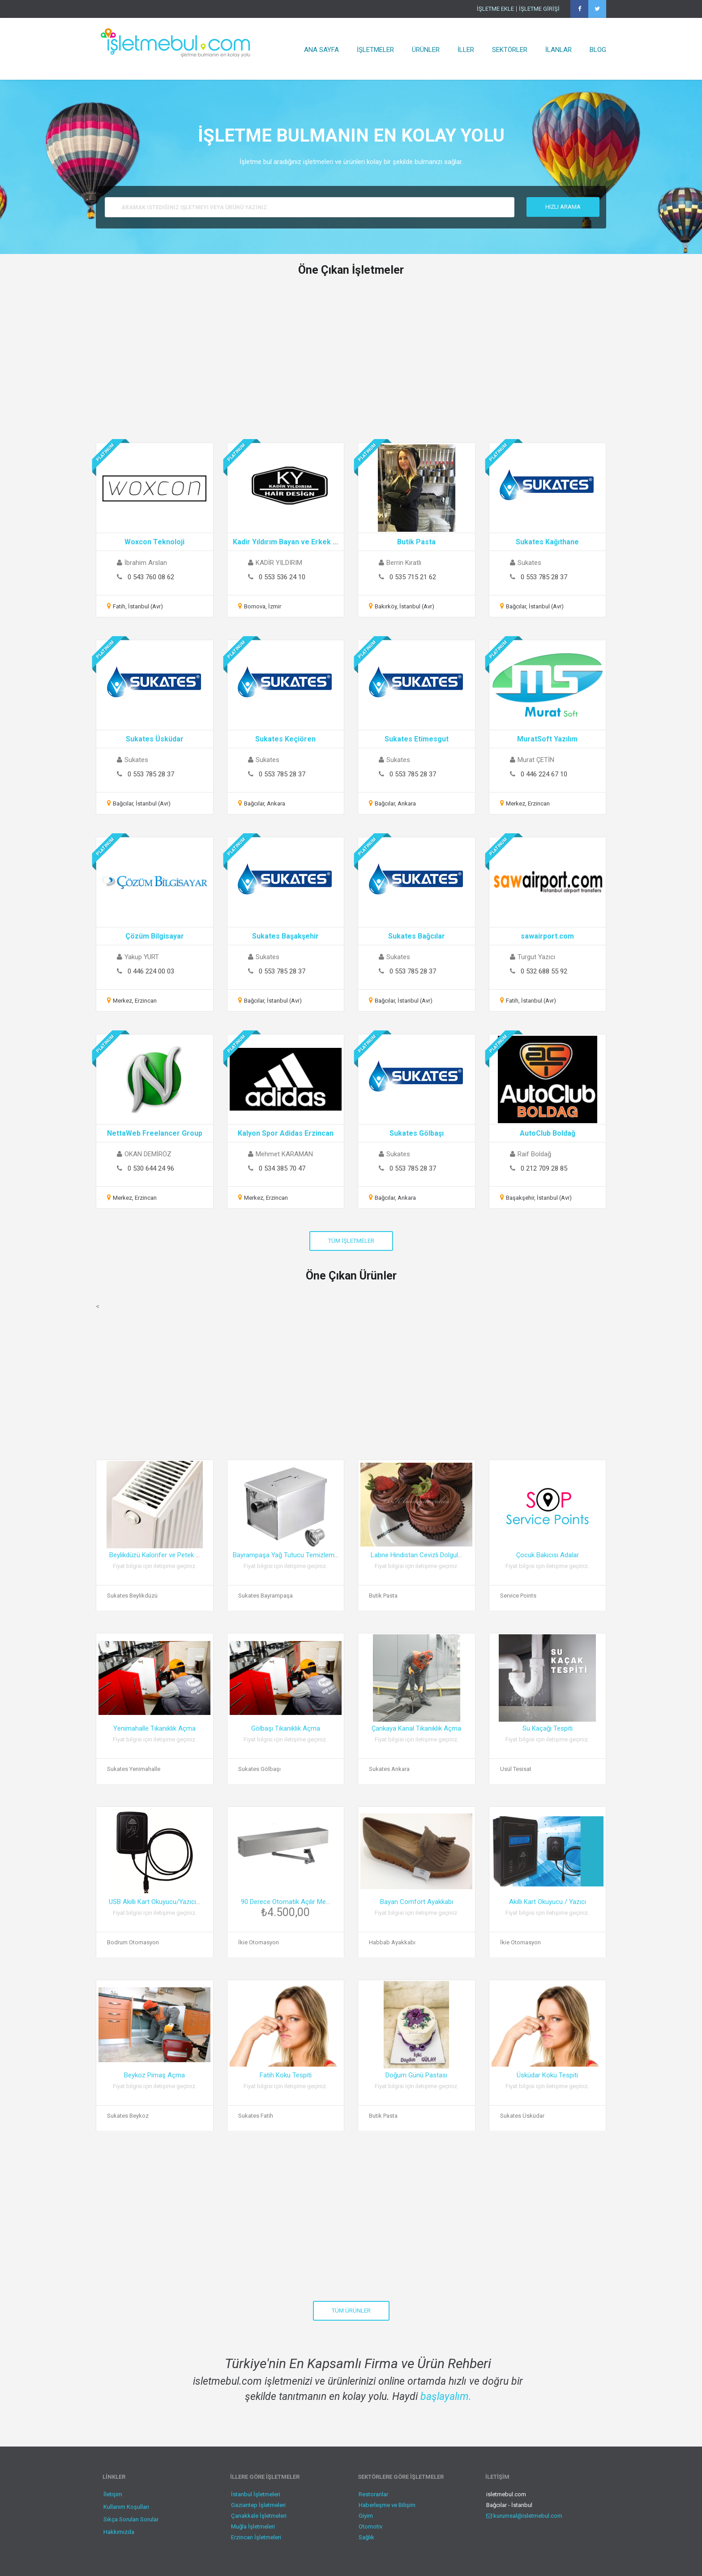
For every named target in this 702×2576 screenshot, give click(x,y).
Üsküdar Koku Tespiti (547, 2075)
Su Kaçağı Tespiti (547, 1728)
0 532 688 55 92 (544, 971)
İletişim (112, 2494)
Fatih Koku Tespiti (286, 2075)
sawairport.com (547, 936)
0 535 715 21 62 (413, 577)
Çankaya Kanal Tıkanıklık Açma (416, 1728)
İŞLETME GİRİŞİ (539, 9)
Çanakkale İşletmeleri (259, 2515)
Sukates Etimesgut (417, 739)
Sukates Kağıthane (547, 542)
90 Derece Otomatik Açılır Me (283, 1902)
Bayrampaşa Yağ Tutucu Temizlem (283, 1555)
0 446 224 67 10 (544, 774)
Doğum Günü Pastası (416, 2075)
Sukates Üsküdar (155, 739)
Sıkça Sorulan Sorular (130, 2519)
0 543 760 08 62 (151, 577)
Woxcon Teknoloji (154, 542)
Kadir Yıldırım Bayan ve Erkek (283, 542)
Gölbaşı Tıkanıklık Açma (285, 1728)
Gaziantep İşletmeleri (258, 2505)
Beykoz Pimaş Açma (154, 2075)
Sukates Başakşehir (285, 936)
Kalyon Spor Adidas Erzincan (286, 1133)
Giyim (366, 2515)
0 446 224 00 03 (151, 971)
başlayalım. (445, 2397)
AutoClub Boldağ (547, 1133)
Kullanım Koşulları (126, 2506)
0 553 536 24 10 (282, 577)
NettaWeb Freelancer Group (154, 1133)
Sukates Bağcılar (416, 936)
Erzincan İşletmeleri (256, 2537)
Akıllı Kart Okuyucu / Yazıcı (547, 1902)
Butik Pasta (416, 542)
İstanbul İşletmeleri (255, 2494)
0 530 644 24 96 (151, 1168)
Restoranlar (373, 2494)
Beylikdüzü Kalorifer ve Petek (152, 1555)
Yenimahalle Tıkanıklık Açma (154, 1728)
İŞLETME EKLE (495, 9)
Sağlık (366, 2537)
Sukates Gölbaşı (417, 1133)
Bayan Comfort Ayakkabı (416, 1902)
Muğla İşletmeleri (253, 2526)
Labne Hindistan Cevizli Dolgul (414, 1555)
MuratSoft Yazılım (547, 739)
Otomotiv (370, 2526)
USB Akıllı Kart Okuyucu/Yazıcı (152, 1902)
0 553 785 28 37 (544, 577)
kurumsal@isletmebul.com (524, 2515)
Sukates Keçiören (285, 739)
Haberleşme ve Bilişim (387, 2505)
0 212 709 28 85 (544, 1168)
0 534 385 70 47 (282, 1168)
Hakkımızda (118, 2532)
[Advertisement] (351, 357)
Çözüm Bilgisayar (154, 936)
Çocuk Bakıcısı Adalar (547, 1555)
